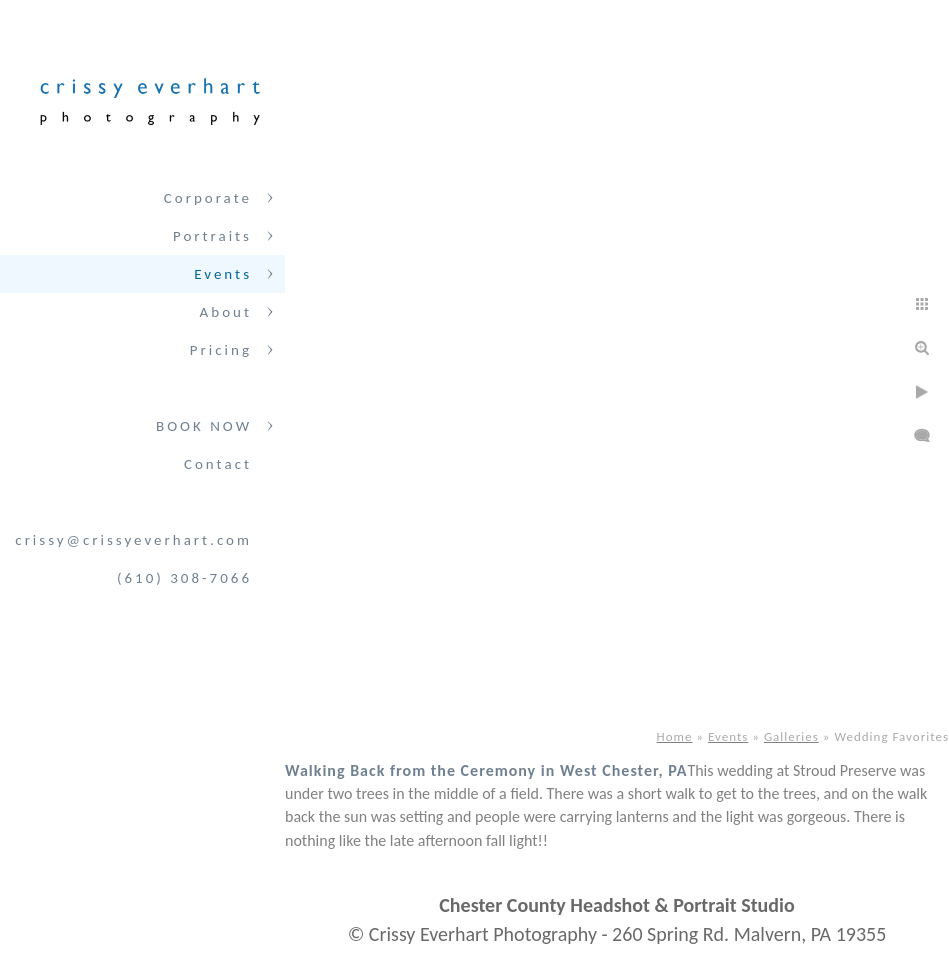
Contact (218, 464)
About (226, 312)
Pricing (221, 350)
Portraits (212, 236)
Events (223, 274)
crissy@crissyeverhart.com (133, 540)
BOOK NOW (204, 426)
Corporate (208, 198)
